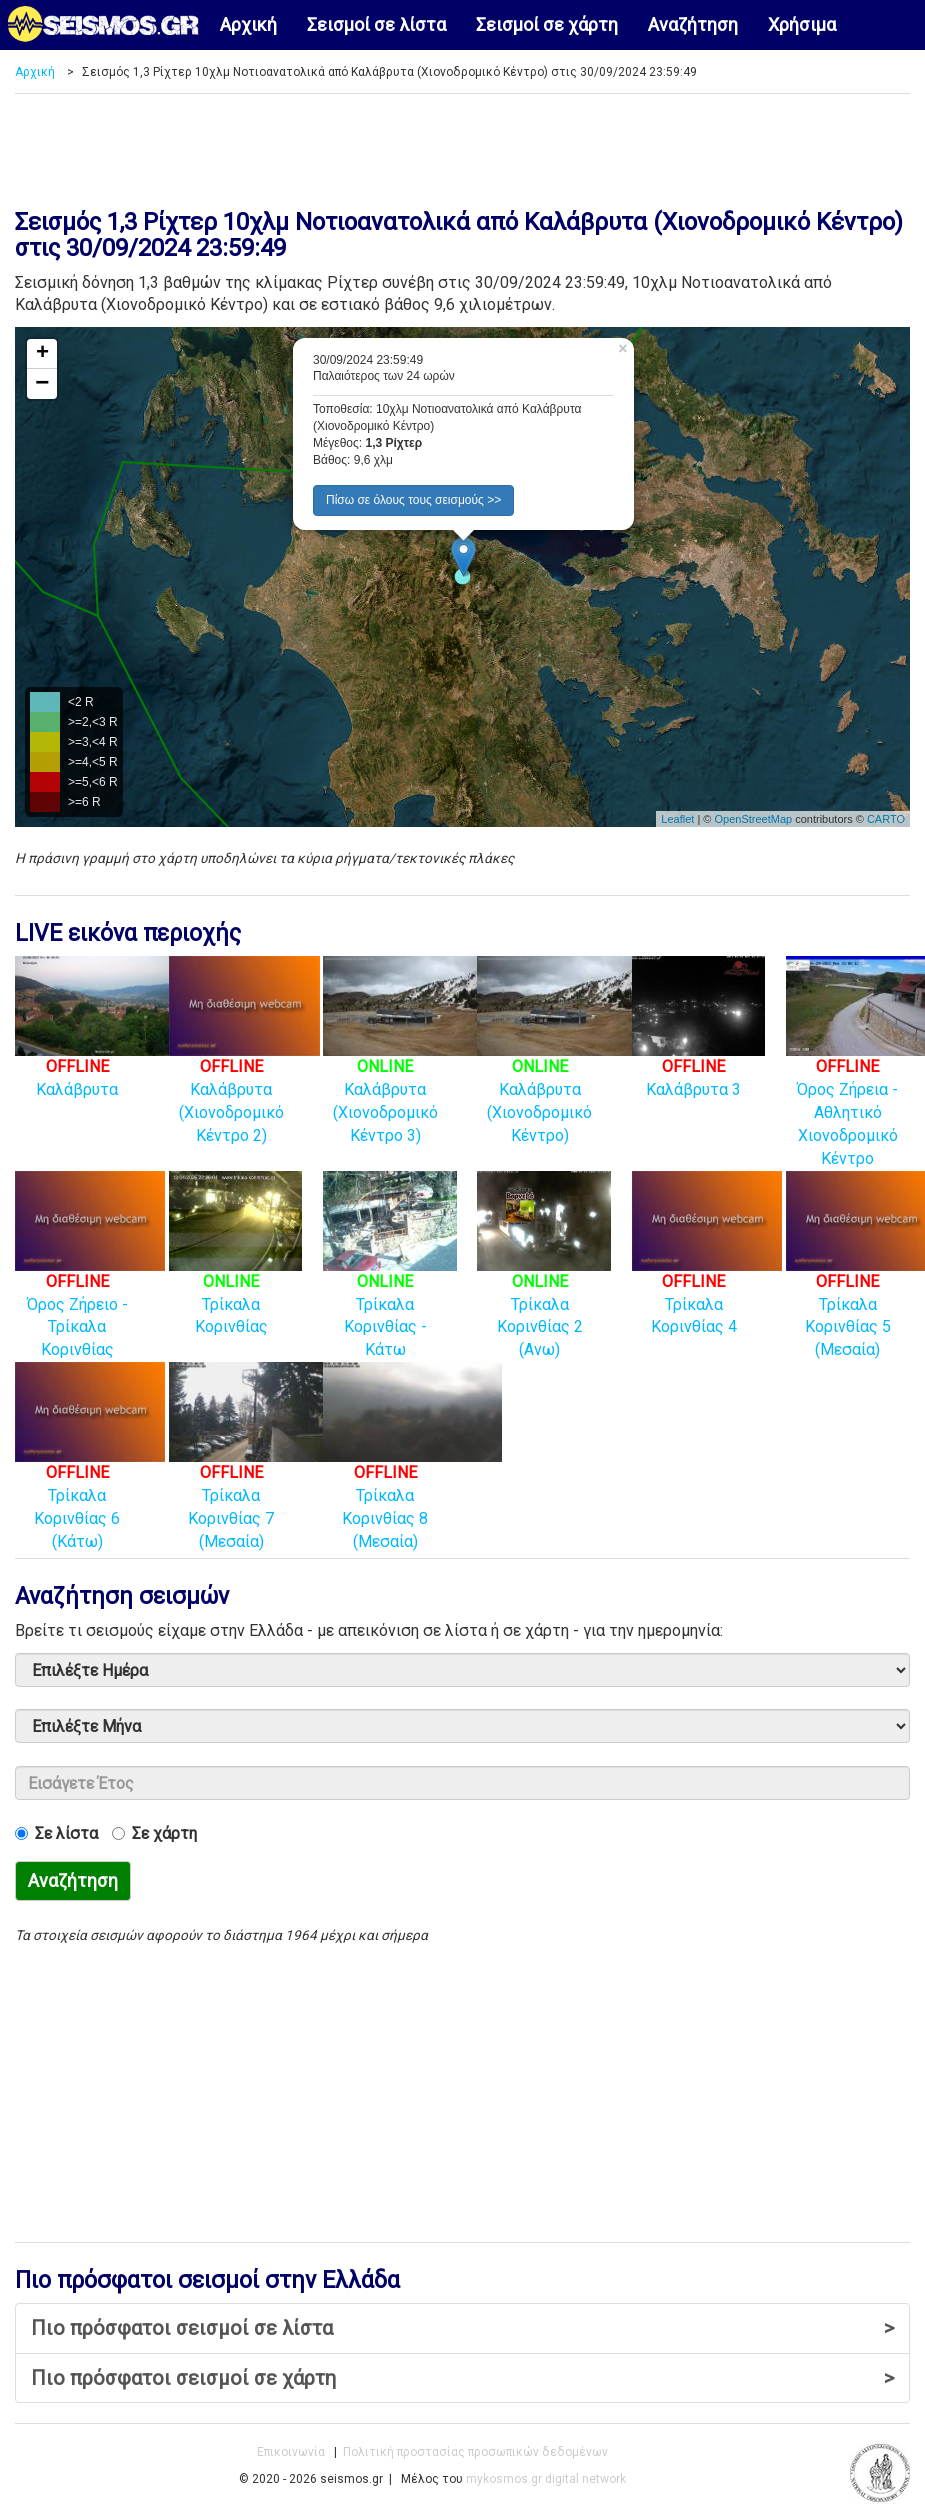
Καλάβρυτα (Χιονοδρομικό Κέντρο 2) (244, 1070)
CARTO (886, 819)
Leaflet (677, 819)
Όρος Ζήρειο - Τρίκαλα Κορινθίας (90, 1284)
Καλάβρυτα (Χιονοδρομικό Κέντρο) (566, 1070)
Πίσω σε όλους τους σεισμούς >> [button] (413, 500)
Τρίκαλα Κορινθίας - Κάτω (389, 1284)
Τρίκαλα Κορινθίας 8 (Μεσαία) (412, 1475)
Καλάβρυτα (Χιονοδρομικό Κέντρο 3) (412, 1070)
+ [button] (42, 354)
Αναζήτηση (693, 24)
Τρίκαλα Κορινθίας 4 (707, 1273)
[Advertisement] (440, 144)
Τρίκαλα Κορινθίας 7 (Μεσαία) (258, 1475)
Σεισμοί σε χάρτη (547, 24)
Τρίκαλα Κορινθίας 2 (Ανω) (543, 1284)
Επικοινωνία (291, 2452)
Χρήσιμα (802, 24)
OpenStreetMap (753, 819)
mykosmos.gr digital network (546, 2479)
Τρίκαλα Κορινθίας (235, 1273)
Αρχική (248, 24)
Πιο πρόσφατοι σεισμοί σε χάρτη (462, 2378)
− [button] (42, 384)
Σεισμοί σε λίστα (376, 24)
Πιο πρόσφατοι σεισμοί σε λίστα (462, 2328)
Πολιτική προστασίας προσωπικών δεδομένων (475, 2452)
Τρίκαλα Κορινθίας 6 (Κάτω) (90, 1475)
